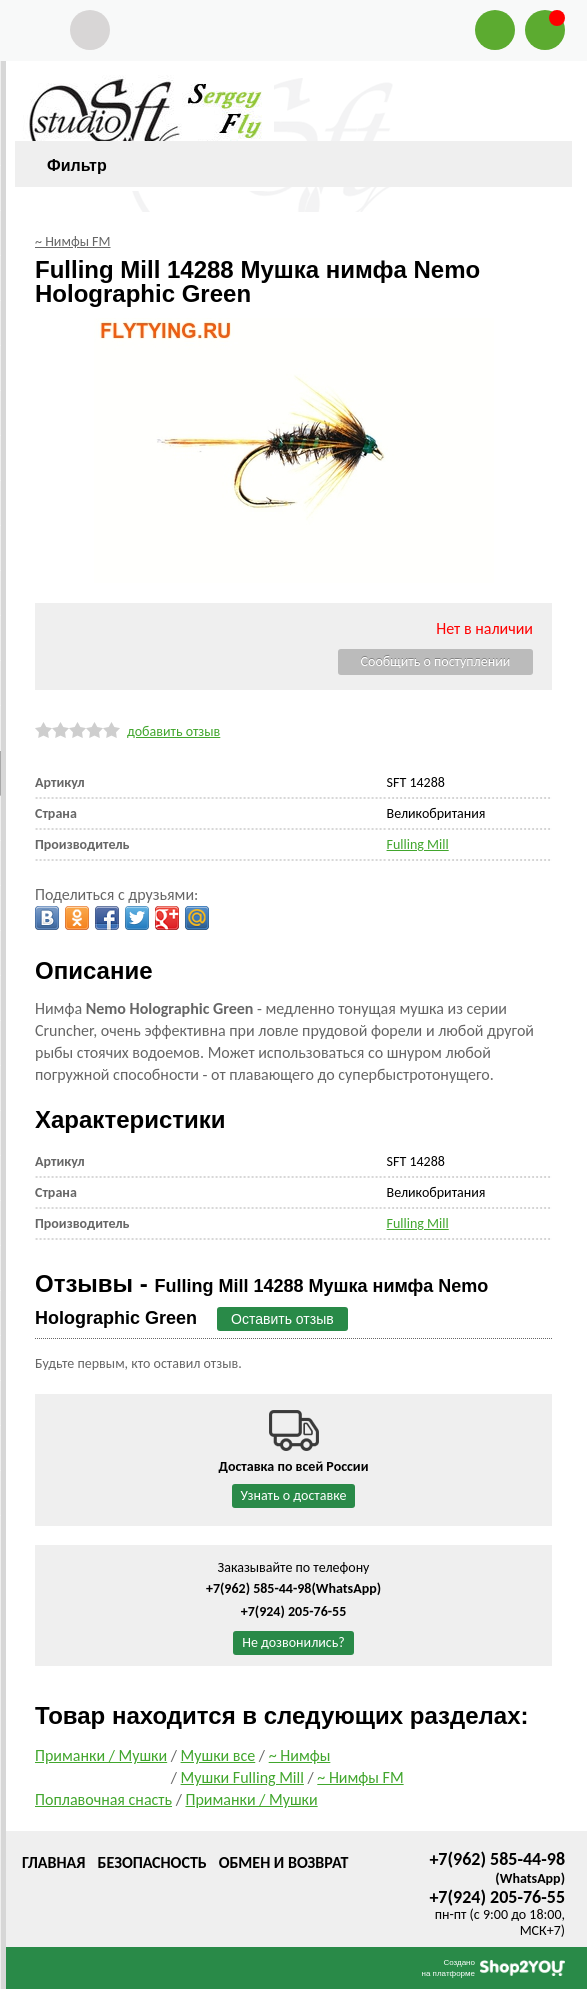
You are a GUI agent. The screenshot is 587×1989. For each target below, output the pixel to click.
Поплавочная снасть (103, 1799)
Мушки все (218, 1755)
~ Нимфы (300, 1755)
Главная (53, 1862)
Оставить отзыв (282, 1319)
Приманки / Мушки (101, 1755)
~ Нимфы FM (360, 1777)
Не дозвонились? (293, 1642)
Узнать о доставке (294, 1495)
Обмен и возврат (284, 1862)
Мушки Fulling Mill (242, 1777)
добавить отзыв (173, 731)
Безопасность (151, 1862)
